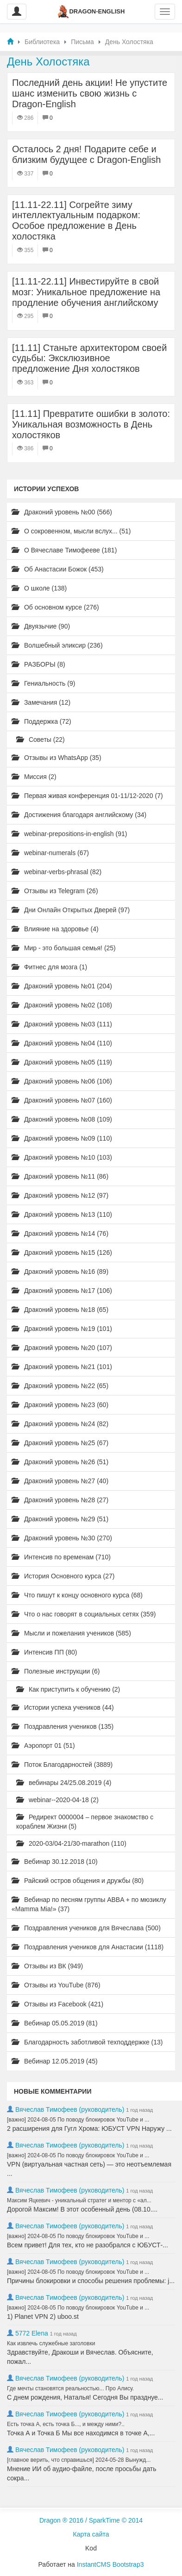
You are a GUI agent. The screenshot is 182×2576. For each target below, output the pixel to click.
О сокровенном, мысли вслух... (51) (71, 531)
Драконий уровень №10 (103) (62, 1157)
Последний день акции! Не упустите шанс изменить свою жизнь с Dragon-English (89, 93)
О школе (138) (39, 588)
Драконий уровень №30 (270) (62, 1538)
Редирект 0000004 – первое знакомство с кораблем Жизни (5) (84, 1821)
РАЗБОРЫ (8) (38, 664)
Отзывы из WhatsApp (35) (56, 757)
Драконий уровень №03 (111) (62, 1024)
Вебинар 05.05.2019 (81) (55, 2023)
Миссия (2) (34, 776)
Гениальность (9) (43, 683)
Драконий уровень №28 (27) (60, 1500)
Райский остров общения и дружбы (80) (78, 1880)
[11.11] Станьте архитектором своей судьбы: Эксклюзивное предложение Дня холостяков (89, 358)
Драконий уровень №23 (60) (60, 1404)
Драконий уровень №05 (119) (62, 1062)
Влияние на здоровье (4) (55, 929)
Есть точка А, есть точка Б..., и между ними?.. (66, 2424)
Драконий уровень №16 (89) (60, 1271)
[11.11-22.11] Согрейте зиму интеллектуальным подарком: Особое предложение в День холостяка (76, 220)
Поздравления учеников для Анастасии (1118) (87, 1947)
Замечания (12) (41, 702)
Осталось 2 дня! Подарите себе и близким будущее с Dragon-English (86, 154)
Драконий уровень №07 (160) (62, 1100)
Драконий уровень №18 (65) (60, 1309)
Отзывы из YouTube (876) (56, 1985)
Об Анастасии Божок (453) (58, 569)
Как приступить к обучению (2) (68, 1689)
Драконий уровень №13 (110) (62, 1214)
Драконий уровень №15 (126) (62, 1252)
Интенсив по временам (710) (61, 1557)
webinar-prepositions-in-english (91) (69, 833)
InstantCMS (94, 2564)
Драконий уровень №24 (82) (60, 1424)
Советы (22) (40, 739)
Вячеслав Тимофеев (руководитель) (70, 2109)
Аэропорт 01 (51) (43, 1745)
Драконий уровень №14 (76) (60, 1233)
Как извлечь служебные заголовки (51, 2343)
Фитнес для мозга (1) (49, 967)
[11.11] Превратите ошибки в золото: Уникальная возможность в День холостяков (91, 424)
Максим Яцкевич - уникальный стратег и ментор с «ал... (79, 2200)
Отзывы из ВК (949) (47, 1966)
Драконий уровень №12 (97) (60, 1195)
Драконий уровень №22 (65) (60, 1385)
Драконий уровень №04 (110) (62, 1043)
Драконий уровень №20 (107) (62, 1347)
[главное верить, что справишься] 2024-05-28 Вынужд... (79, 2460)
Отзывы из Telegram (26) (55, 891)
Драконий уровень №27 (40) (60, 1481)
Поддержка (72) (41, 721)
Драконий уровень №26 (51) (60, 1462)
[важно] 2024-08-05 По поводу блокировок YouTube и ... (78, 2119)
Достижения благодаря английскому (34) (79, 814)
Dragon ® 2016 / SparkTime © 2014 (91, 2520)
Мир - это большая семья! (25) (64, 948)
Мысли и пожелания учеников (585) (71, 1633)
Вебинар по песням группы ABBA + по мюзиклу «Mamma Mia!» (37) (89, 1904)
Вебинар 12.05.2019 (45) (55, 2061)
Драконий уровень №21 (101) (62, 1366)
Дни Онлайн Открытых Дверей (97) (71, 910)
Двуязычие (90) (41, 626)
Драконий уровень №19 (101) (62, 1328)
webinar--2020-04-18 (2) (57, 1800)
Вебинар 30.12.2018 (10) (55, 1861)
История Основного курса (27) (63, 1576)
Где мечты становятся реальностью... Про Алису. (70, 2388)
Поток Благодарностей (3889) (62, 1764)
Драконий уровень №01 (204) (62, 986)
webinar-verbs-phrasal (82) (56, 872)
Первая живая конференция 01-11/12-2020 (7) (87, 795)
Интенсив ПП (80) (44, 1652)
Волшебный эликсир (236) (57, 645)
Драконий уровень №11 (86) (60, 1176)
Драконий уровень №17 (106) (62, 1290)
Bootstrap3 (128, 2564)
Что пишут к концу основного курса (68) (77, 1595)
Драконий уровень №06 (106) (62, 1081)
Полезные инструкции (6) (56, 1671)
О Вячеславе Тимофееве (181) (64, 550)
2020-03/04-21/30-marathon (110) (71, 1843)
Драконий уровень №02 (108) (62, 1005)
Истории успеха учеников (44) (63, 1707)
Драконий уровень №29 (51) (60, 1519)
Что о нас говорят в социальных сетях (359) (84, 1614)
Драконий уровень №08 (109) (62, 1119)
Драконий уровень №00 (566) (62, 512)
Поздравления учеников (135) (62, 1726)
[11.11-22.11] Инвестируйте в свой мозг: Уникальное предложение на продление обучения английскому (86, 292)
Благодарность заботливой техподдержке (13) (87, 2042)
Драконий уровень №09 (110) (62, 1138)
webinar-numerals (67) (50, 853)
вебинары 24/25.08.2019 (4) (63, 1782)
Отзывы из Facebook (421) (57, 2004)
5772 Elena (31, 2333)
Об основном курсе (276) (55, 607)
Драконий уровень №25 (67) (60, 1443)
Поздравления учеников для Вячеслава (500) (86, 1928)
